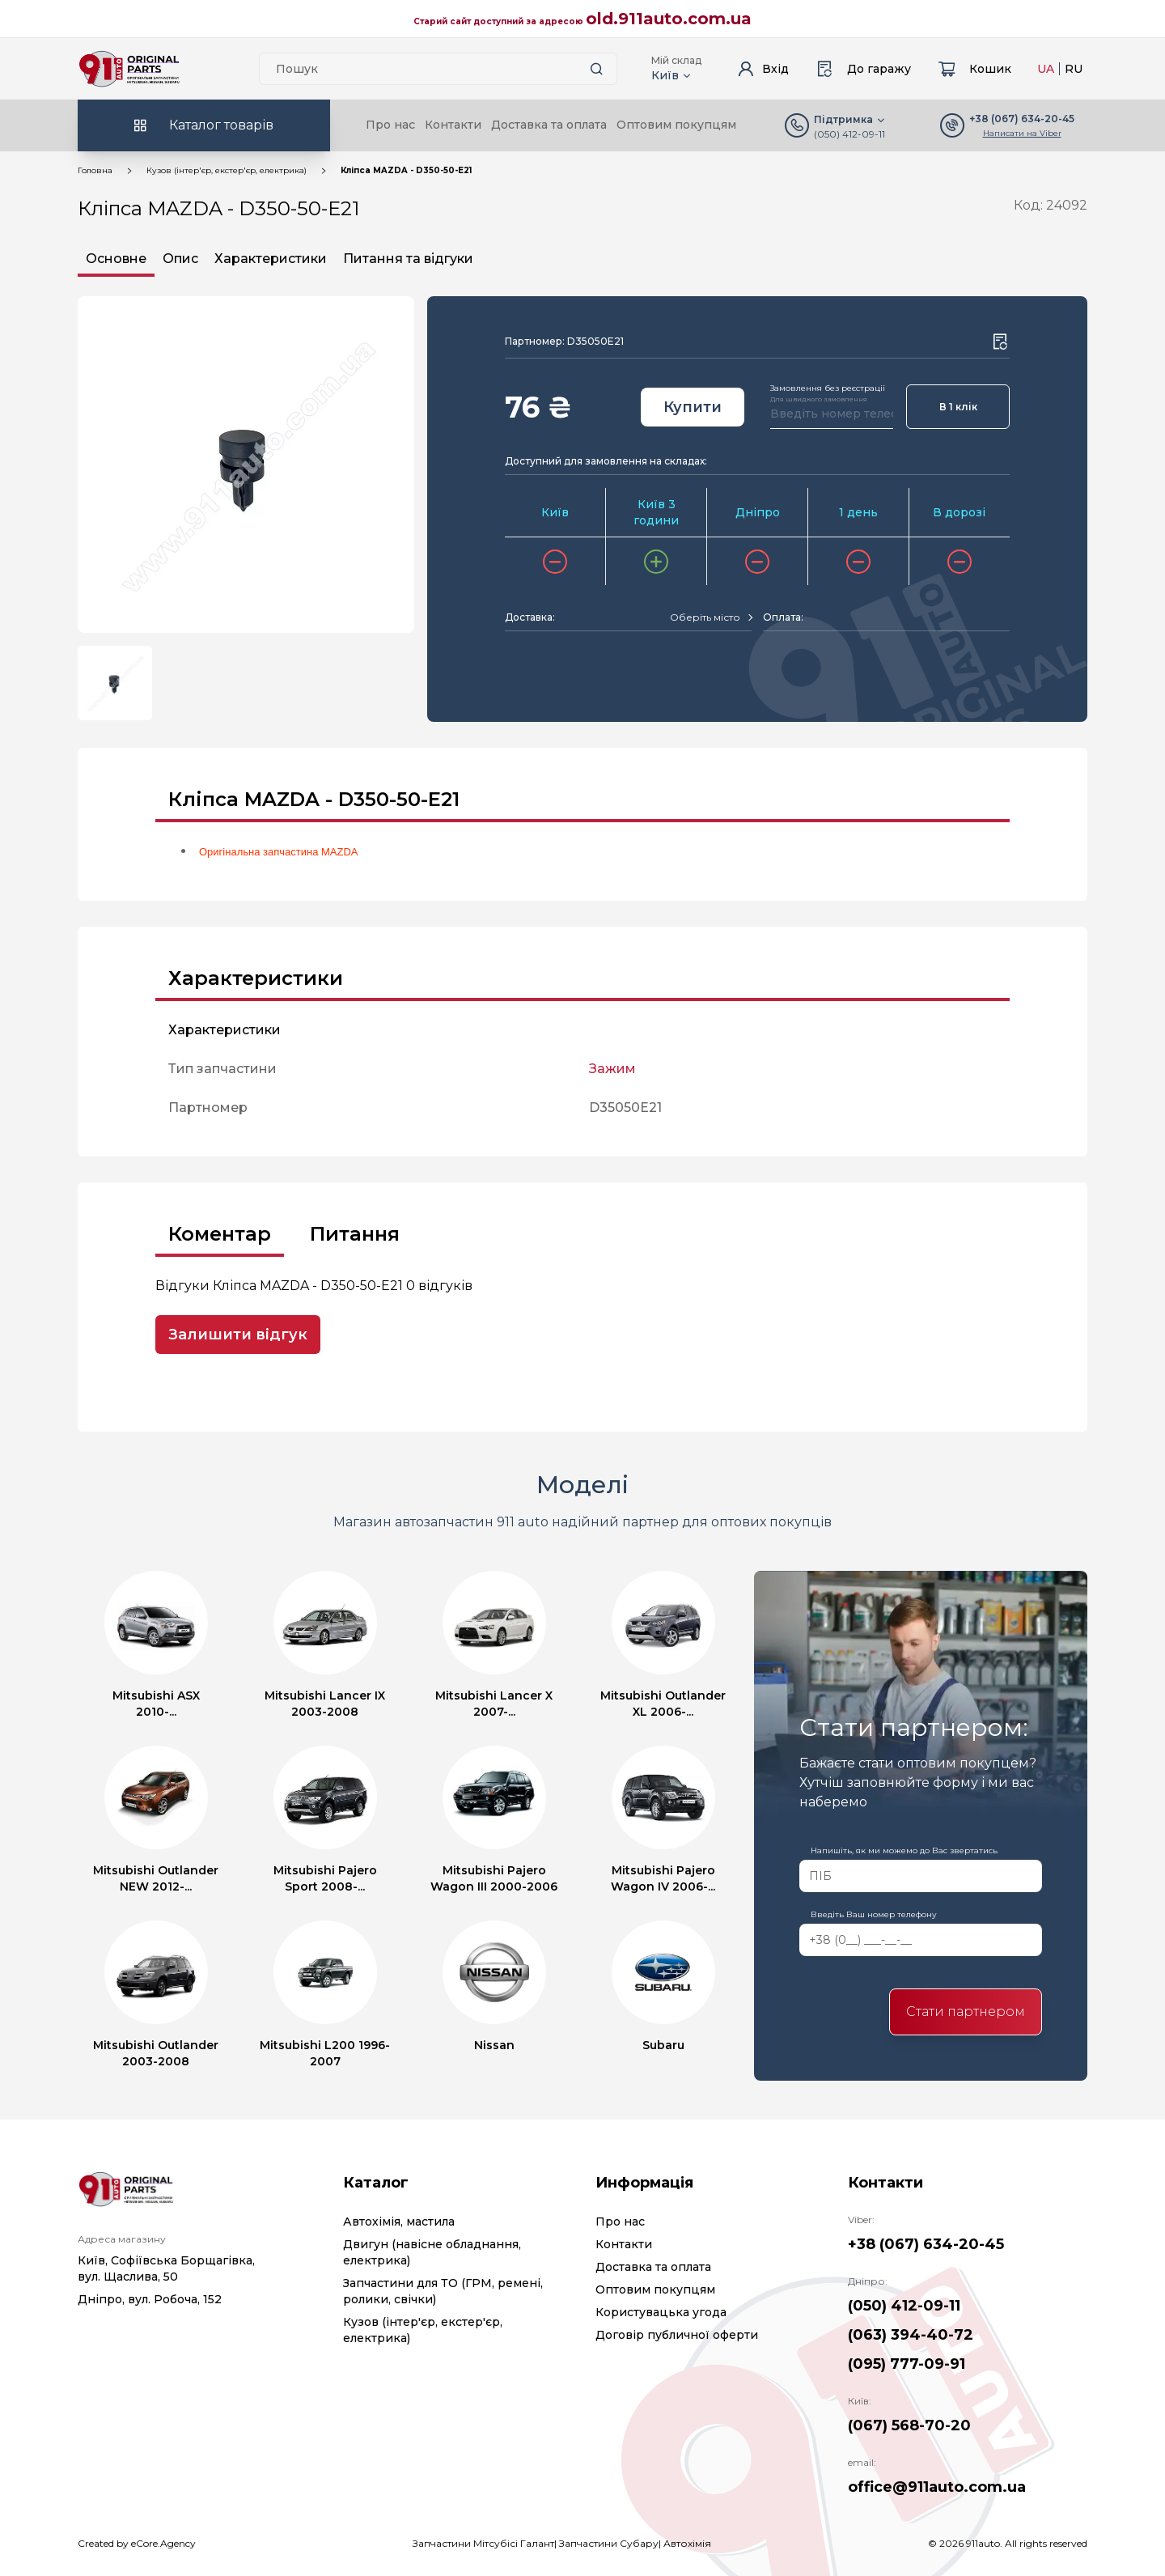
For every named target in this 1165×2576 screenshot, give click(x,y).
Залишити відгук (237, 1334)
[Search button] (596, 68)
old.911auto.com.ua (669, 18)
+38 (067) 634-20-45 (926, 2244)
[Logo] (129, 69)
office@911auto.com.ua (937, 2487)
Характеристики (270, 258)
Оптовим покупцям (676, 124)
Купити (692, 407)
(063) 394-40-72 (910, 2335)
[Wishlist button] (1000, 341)
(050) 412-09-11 (849, 134)
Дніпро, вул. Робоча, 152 (150, 2299)
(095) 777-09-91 (906, 2364)
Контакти (453, 124)
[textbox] (705, 617)
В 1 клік (958, 407)
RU (1073, 69)
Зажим (612, 1068)
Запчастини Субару (609, 2543)
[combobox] (711, 617)
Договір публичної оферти (676, 2335)
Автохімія (687, 2543)
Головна (95, 170)
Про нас (390, 124)
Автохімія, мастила (399, 2221)
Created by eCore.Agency (137, 2543)
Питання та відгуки (408, 258)
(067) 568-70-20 (909, 2425)
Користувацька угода (661, 2312)
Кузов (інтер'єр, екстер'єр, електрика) (226, 170)
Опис (180, 258)
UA (1045, 69)
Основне (116, 258)
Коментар (219, 1234)
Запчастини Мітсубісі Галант (483, 2543)
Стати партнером (965, 2011)
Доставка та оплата (549, 124)
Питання (355, 1234)
